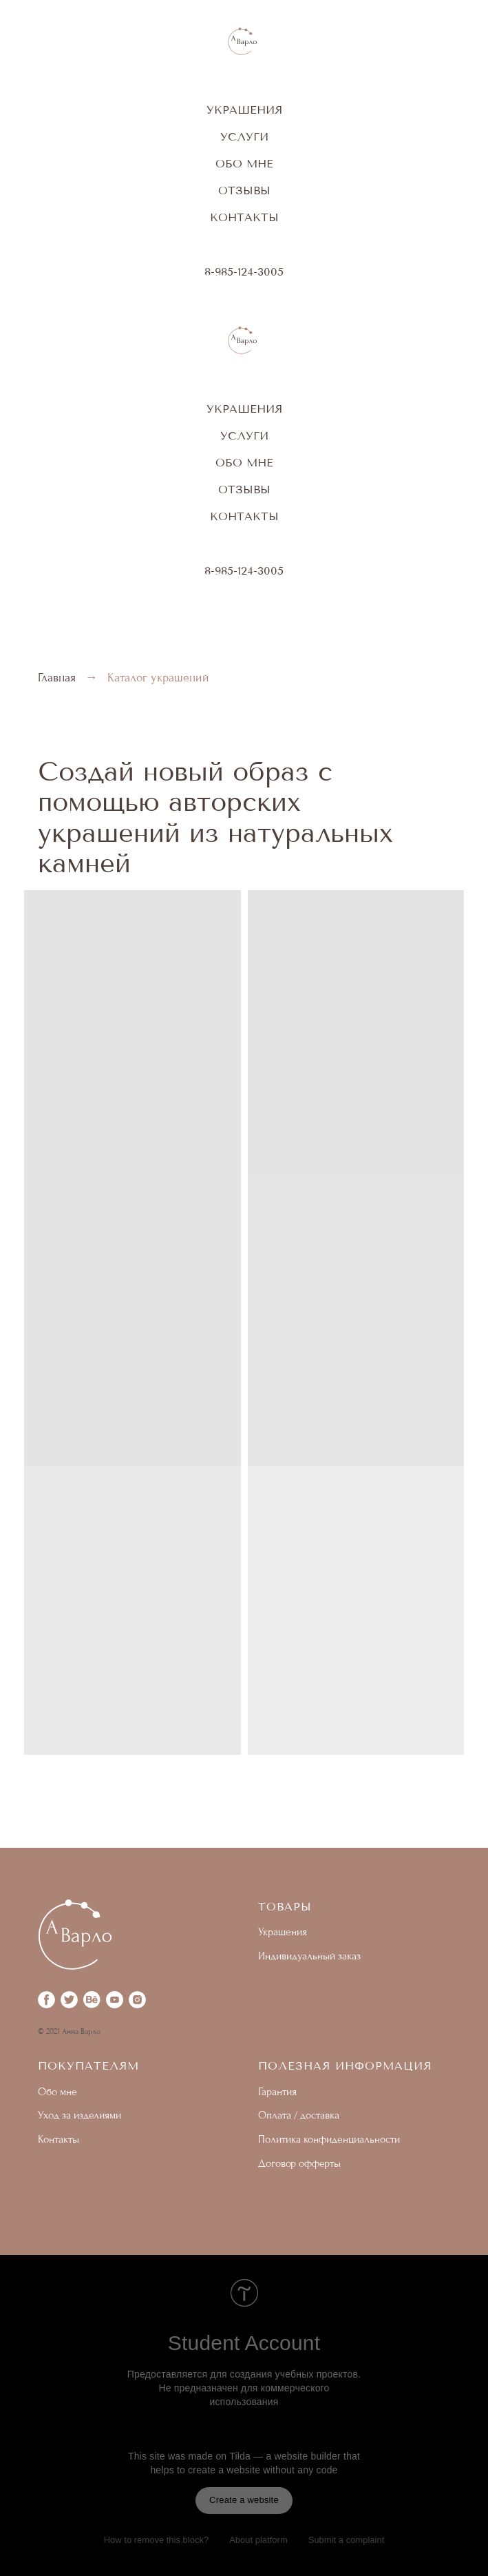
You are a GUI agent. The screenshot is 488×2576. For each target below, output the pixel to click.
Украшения (244, 109)
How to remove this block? (156, 2540)
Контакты (244, 217)
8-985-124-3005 (244, 271)
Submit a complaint (346, 2540)
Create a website (244, 2500)
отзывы (244, 190)
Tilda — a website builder (285, 2456)
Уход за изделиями (79, 2115)
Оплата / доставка (298, 2115)
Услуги (244, 136)
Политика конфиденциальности (329, 2139)
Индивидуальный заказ (309, 1956)
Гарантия (277, 2091)
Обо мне (244, 163)
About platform (258, 2540)
